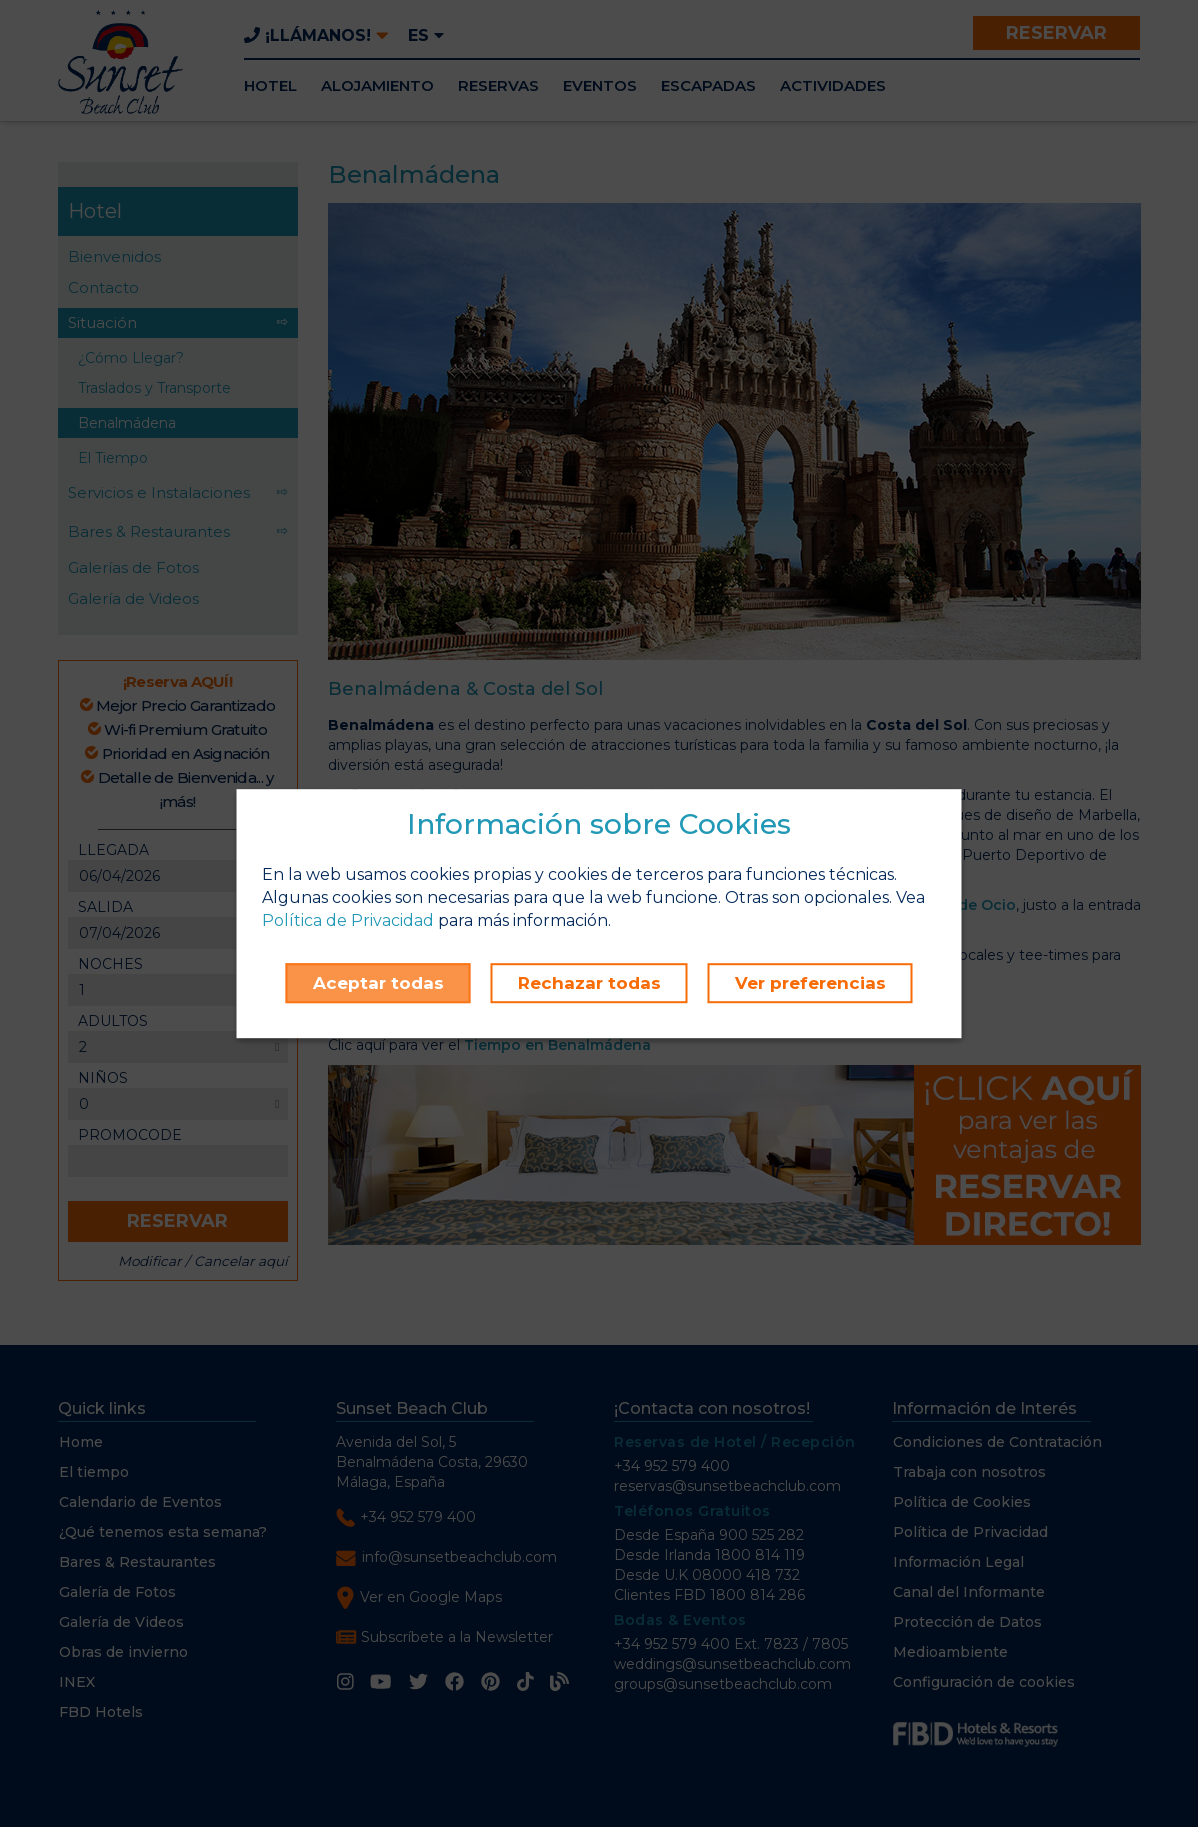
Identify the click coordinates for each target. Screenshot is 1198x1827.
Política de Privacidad (348, 920)
